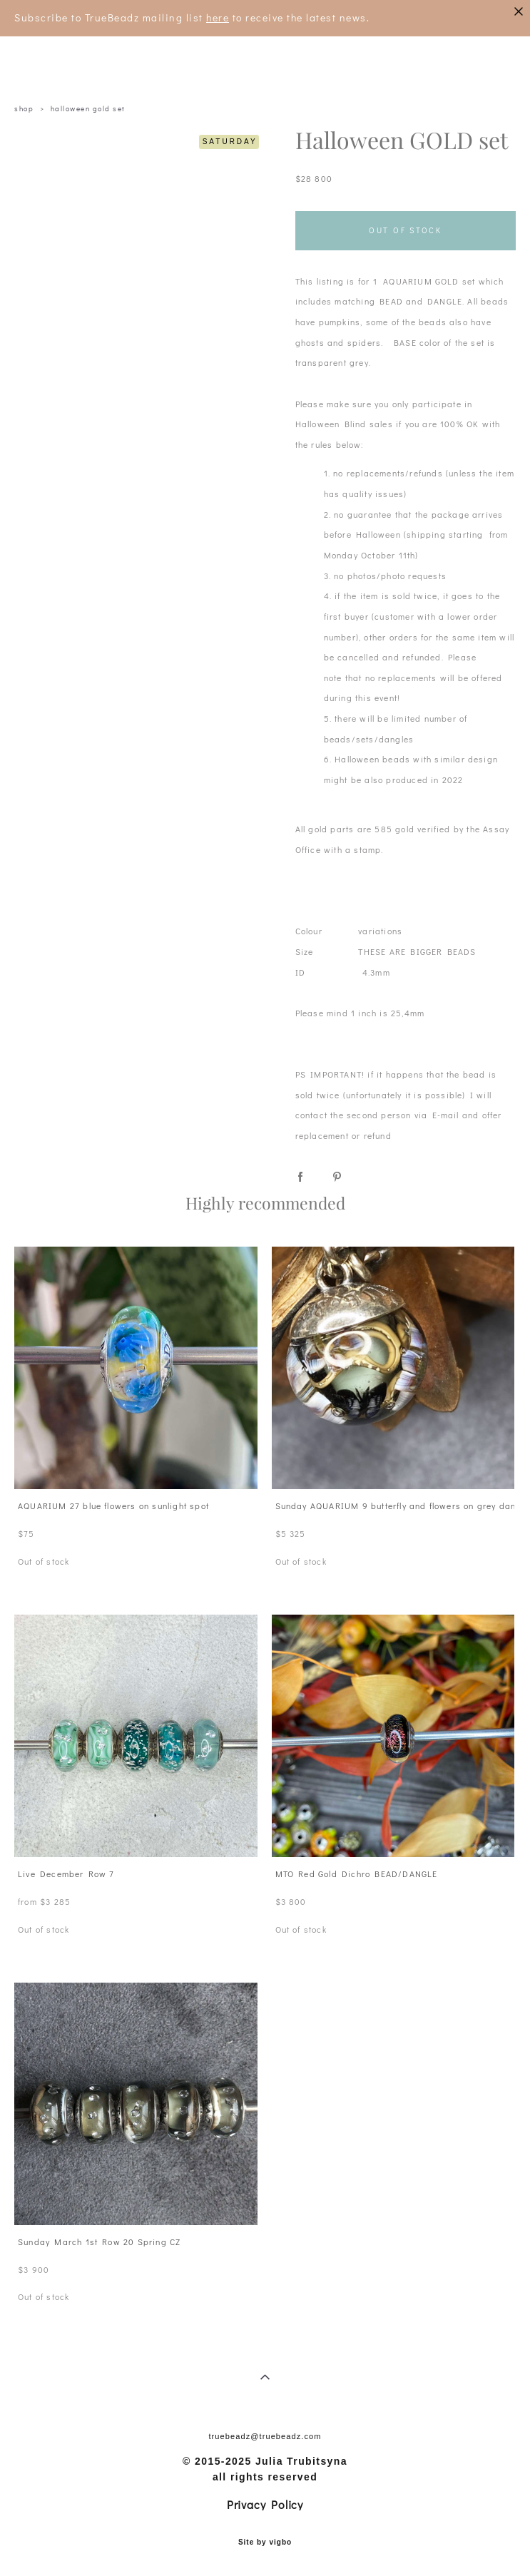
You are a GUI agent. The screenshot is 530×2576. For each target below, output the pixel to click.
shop (24, 108)
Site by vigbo (265, 2542)
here (217, 17)
